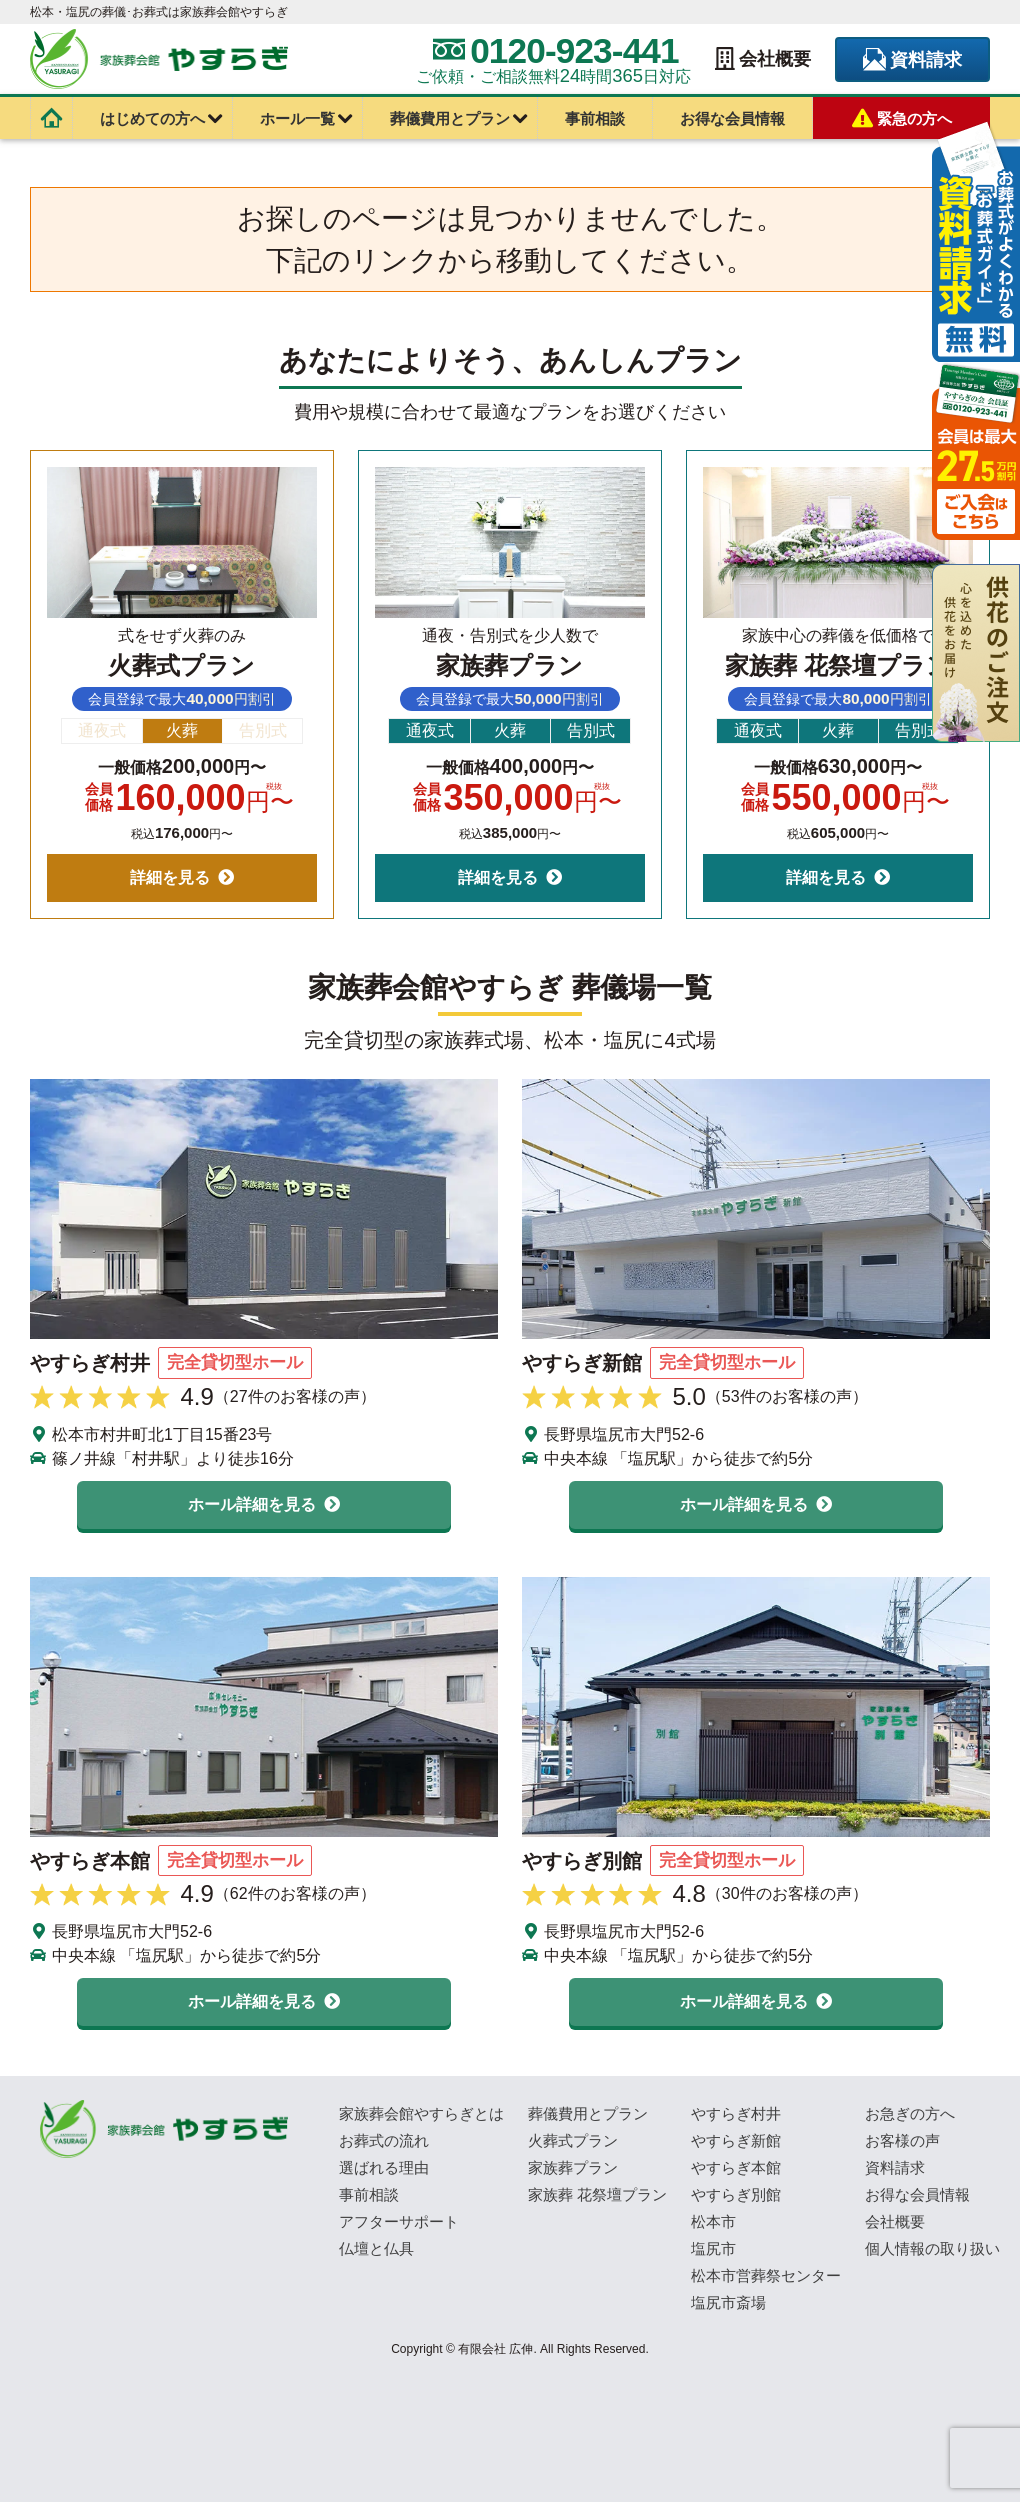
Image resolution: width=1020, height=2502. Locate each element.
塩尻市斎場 (728, 2302)
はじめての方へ (152, 118)
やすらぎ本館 (736, 2167)
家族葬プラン (573, 2167)
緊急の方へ (902, 118)
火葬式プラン (573, 2140)
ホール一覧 (297, 118)
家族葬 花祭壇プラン (597, 2194)
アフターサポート (399, 2221)
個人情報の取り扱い (932, 2248)
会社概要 (763, 59)
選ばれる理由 (384, 2167)
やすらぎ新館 (736, 2140)
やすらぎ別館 (736, 2194)
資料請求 (912, 60)
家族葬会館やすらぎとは (421, 2113)
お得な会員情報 (732, 118)
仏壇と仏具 (376, 2248)
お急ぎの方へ (910, 2113)
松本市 (713, 2221)
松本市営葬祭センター (766, 2275)
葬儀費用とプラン (450, 118)
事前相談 (595, 118)
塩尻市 (713, 2248)
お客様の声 (902, 2140)
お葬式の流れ (384, 2140)
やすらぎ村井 (736, 2113)
